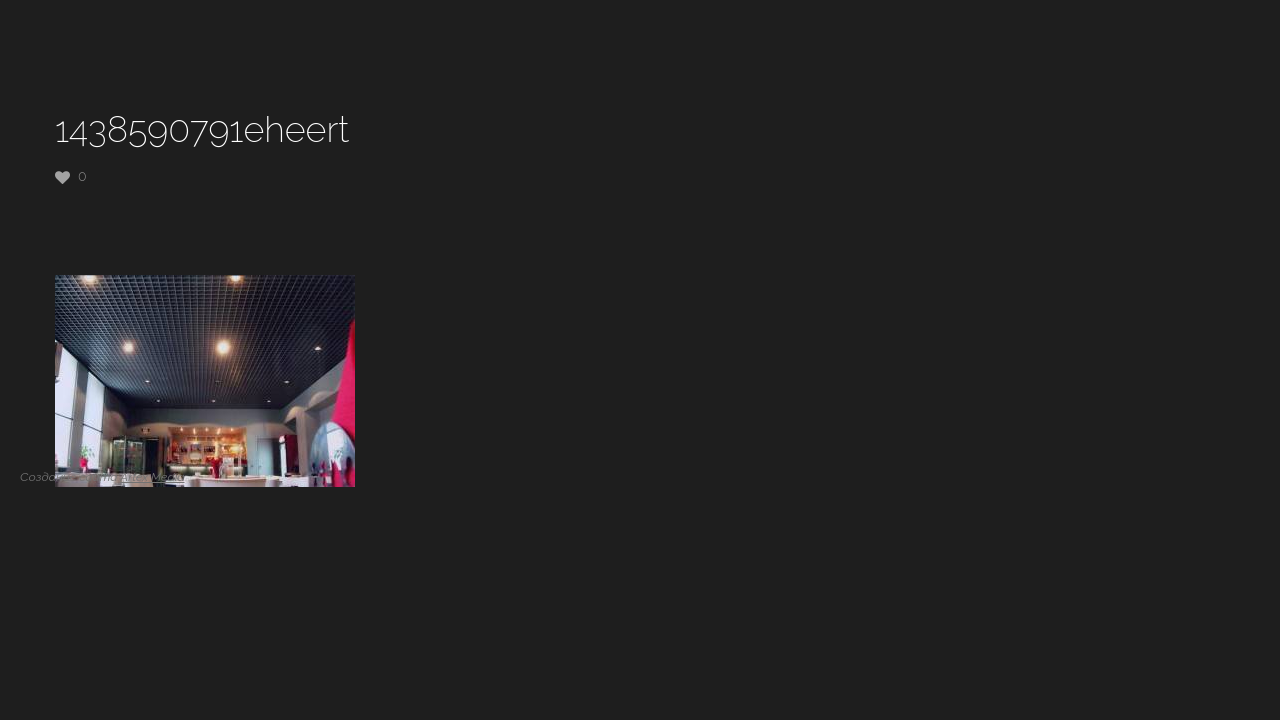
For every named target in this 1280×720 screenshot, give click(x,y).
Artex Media (152, 477)
